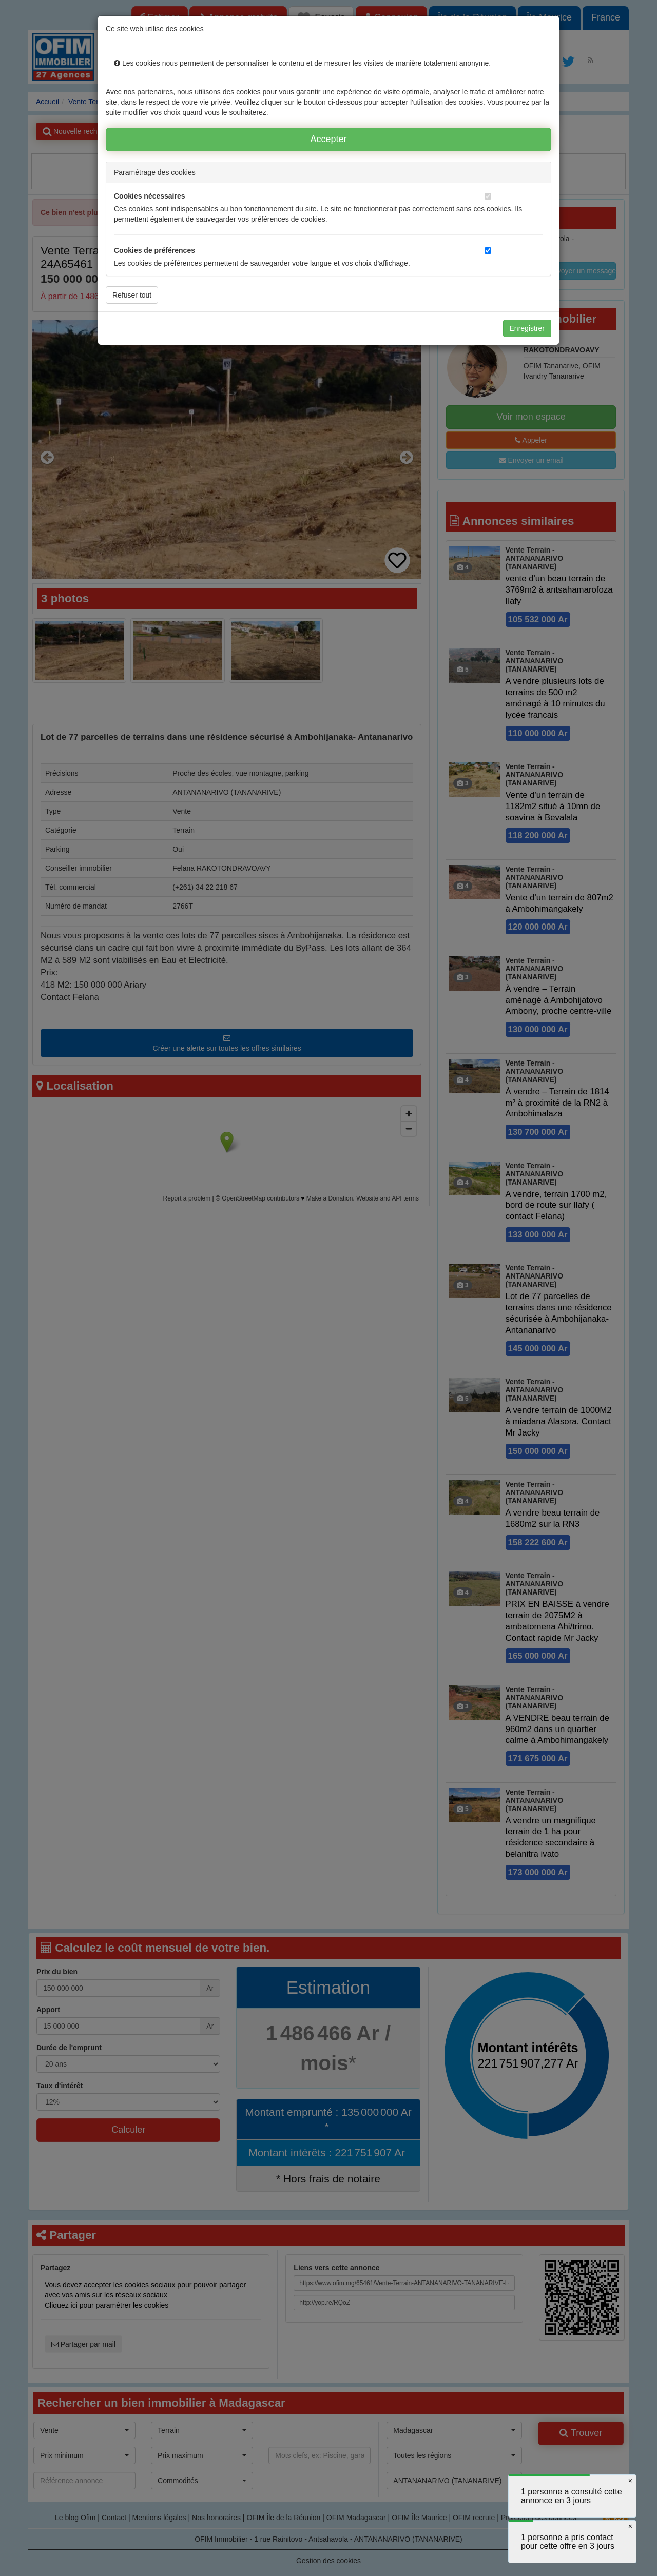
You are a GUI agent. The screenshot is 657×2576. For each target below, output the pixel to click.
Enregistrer (527, 328)
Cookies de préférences (154, 250)
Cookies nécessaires (149, 196)
